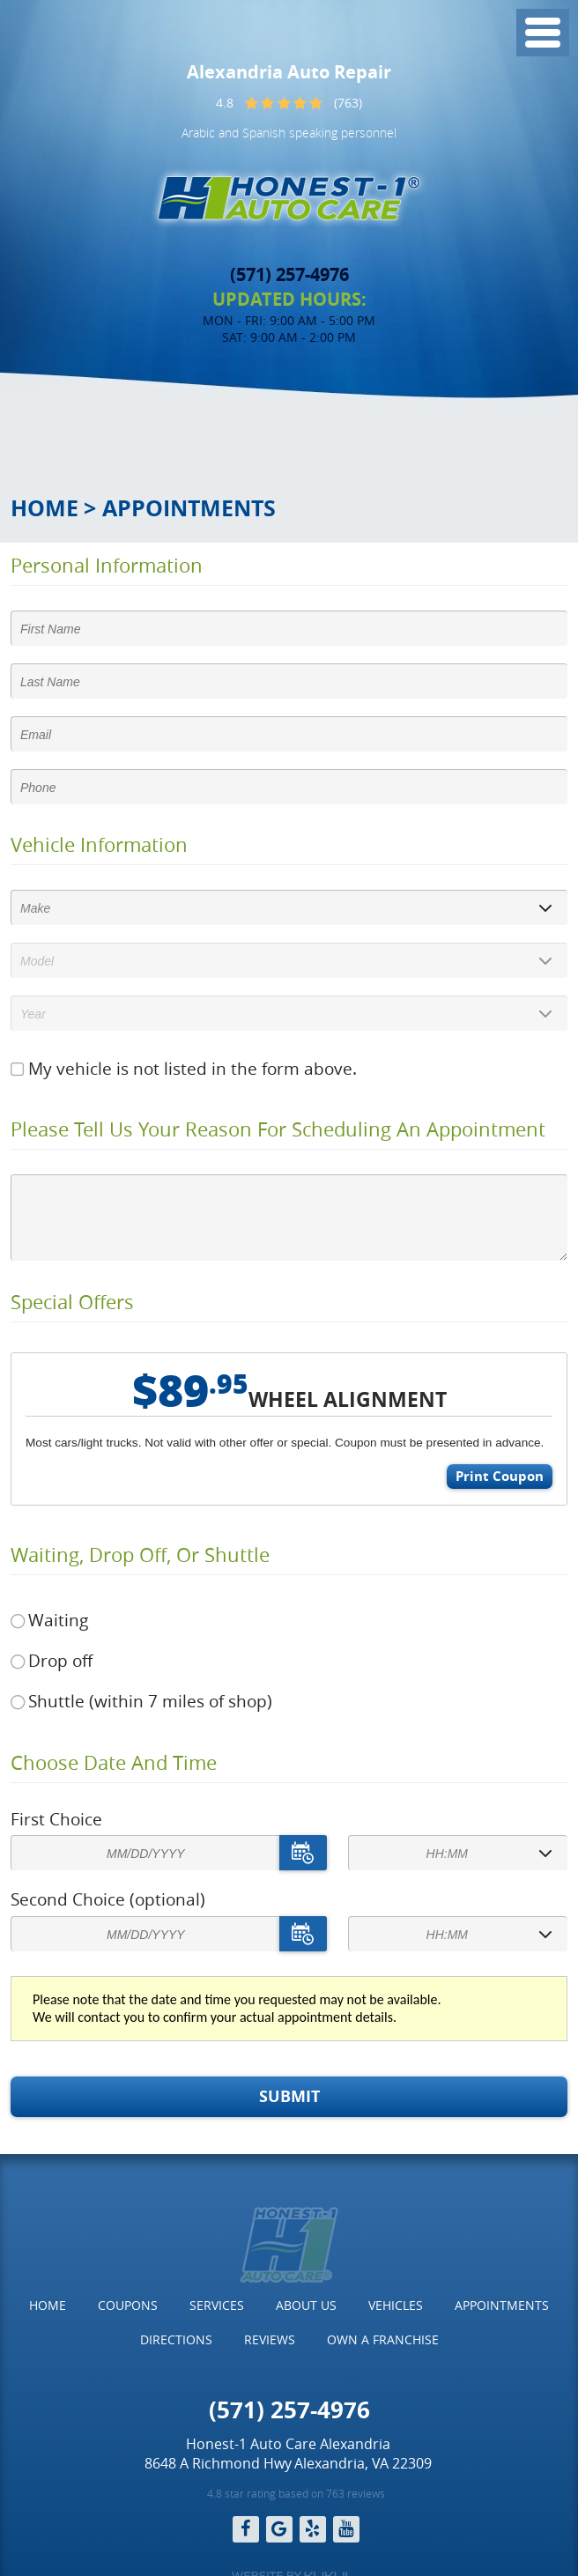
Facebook (246, 2529)
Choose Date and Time (114, 1763)
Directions (176, 2339)
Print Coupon (500, 1476)
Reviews (269, 2339)
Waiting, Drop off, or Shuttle (140, 1555)
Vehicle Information (99, 845)
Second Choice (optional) (108, 1899)
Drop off (60, 1660)
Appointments (189, 507)
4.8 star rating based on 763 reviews (296, 2493)
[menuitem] (47, 2305)
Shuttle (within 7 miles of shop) (150, 1701)
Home (44, 507)
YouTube (346, 2529)
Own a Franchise (383, 2339)
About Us (306, 2305)
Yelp (313, 2529)
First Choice (56, 1819)
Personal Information (107, 565)
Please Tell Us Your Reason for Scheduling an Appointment (278, 1129)
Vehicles (395, 2305)
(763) (348, 102)
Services (216, 2305)
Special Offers (72, 1302)
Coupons (128, 2305)
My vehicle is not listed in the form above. (192, 1068)
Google (279, 2529)
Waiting (58, 1620)
